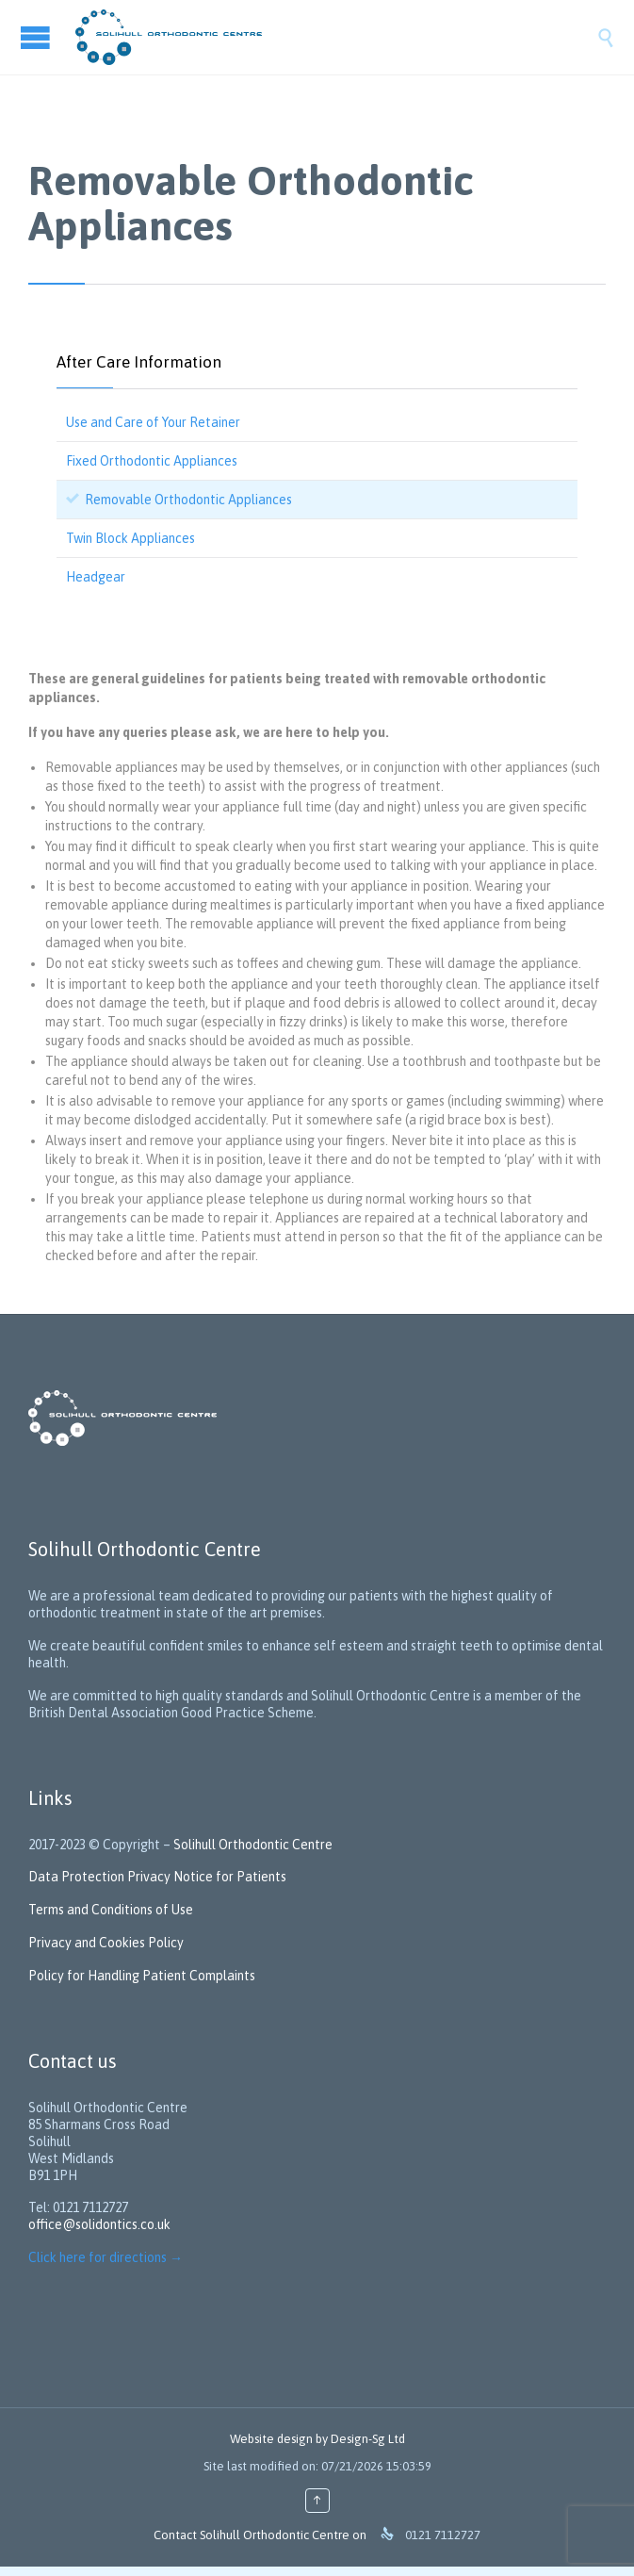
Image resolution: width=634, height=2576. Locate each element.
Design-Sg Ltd (368, 2439)
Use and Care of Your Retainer (153, 422)
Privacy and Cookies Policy (106, 1942)
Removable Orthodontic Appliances (188, 499)
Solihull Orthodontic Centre (253, 1844)
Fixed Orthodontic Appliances (151, 460)
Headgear (95, 576)
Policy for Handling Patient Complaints (141, 1975)
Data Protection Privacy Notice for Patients (158, 1876)
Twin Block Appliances (130, 538)
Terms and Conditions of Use (110, 1909)
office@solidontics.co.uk (99, 2224)
